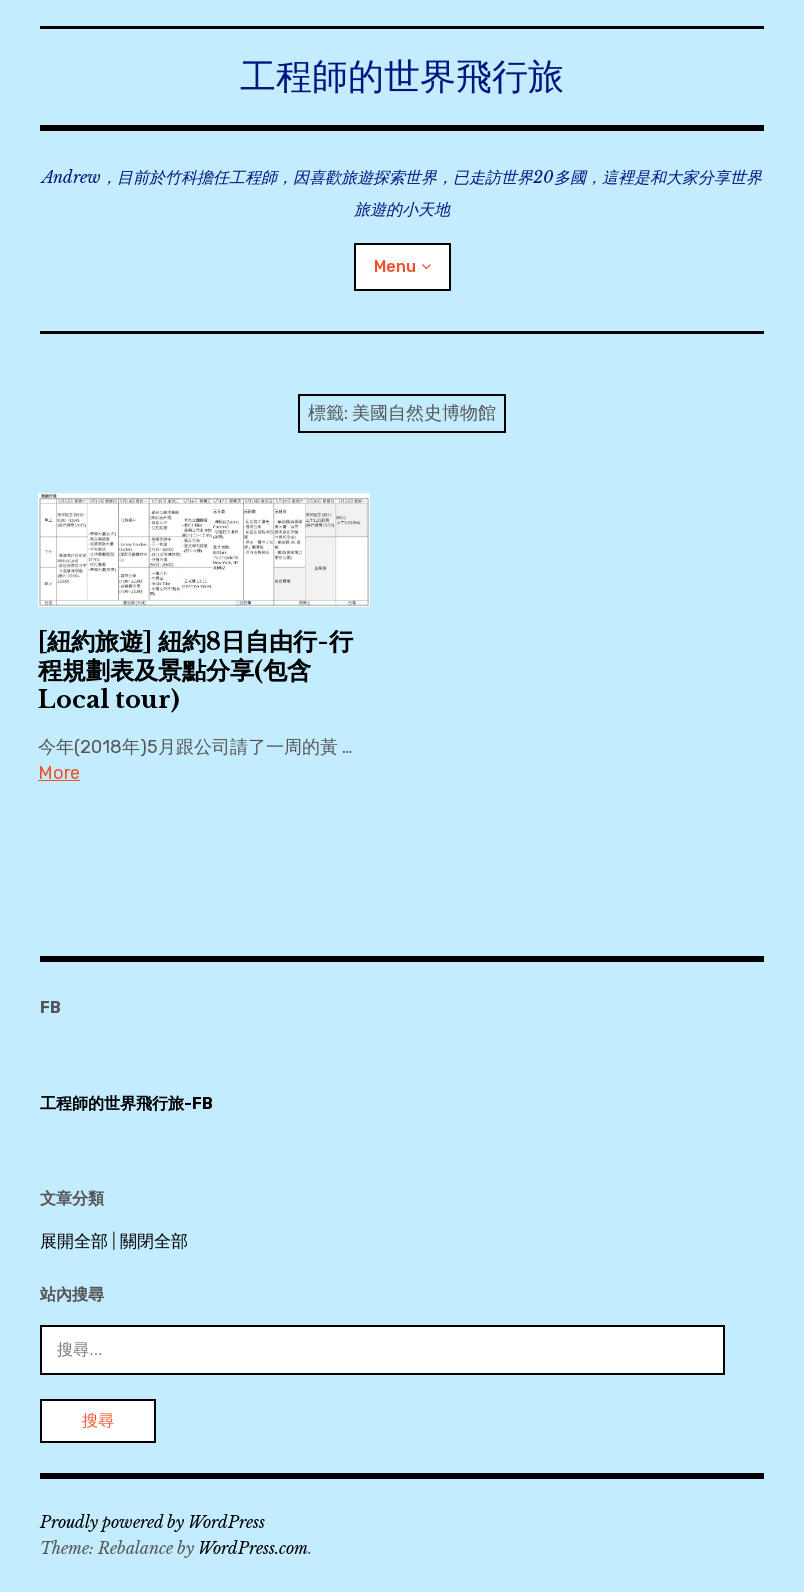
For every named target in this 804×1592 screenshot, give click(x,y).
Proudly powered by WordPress (152, 1522)
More (59, 773)
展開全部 (74, 1241)
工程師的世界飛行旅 (402, 76)
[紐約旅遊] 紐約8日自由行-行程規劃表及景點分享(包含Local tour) (195, 670)
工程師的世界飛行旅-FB (126, 1103)
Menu (395, 266)
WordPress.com (253, 1548)
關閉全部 (154, 1241)
